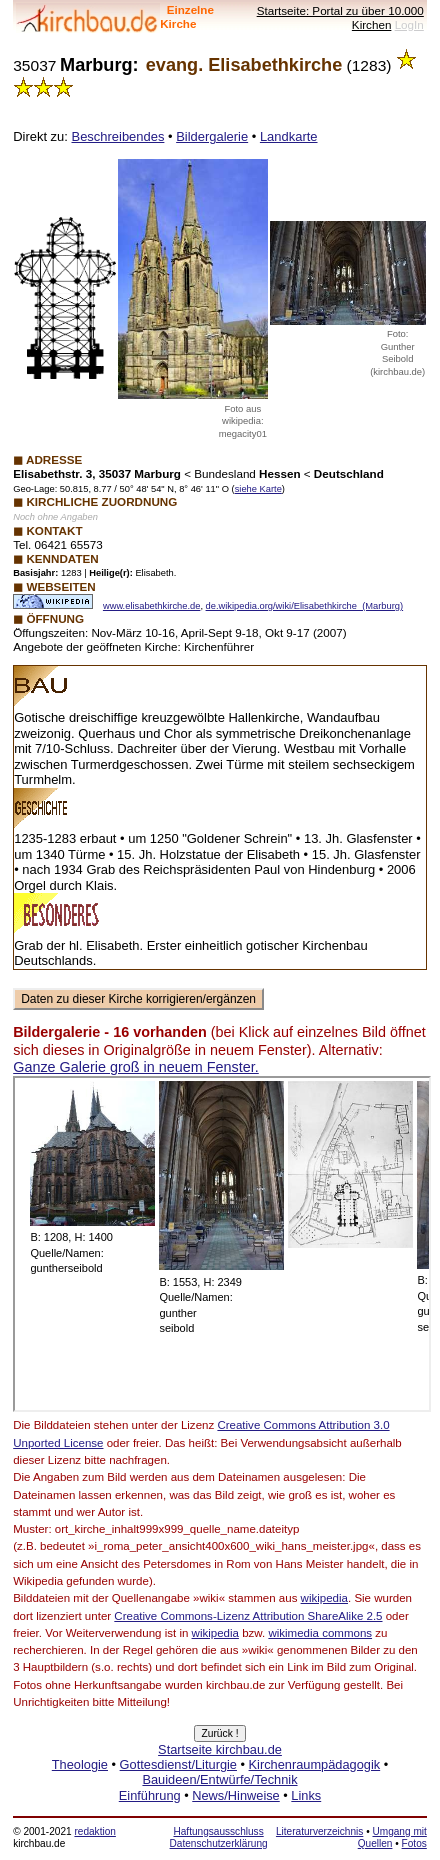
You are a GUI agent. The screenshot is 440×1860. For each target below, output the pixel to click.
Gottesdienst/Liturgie (178, 1764)
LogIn (409, 24)
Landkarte (289, 136)
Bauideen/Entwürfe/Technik (219, 1779)
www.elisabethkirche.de (151, 606)
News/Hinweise (235, 1795)
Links (306, 1795)
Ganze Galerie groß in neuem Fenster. (136, 1067)
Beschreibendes (118, 136)
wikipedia (324, 1598)
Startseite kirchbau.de (220, 1749)
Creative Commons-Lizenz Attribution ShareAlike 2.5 (248, 1616)
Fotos (414, 1843)
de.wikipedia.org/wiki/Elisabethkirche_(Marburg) (305, 606)
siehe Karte (258, 489)
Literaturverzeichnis (319, 1831)
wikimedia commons (320, 1633)
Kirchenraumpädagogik (315, 1764)
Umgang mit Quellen (392, 1837)
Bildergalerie (212, 136)
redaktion (94, 1831)
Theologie (80, 1764)
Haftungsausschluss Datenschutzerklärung (219, 1837)
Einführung (150, 1795)
